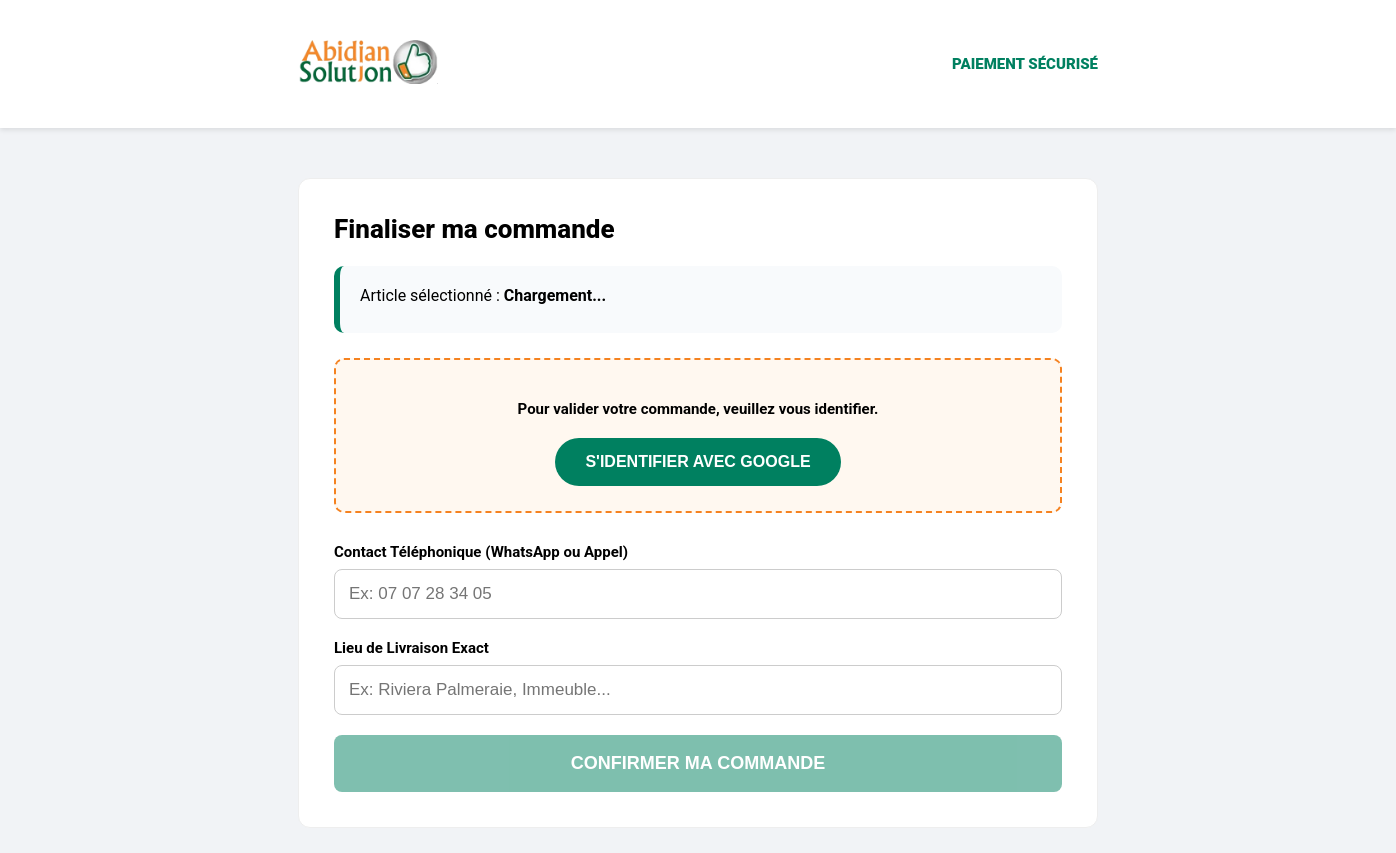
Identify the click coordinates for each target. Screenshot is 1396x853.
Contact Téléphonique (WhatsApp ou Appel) (481, 552)
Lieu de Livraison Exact (411, 648)
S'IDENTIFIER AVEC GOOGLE (697, 461)
